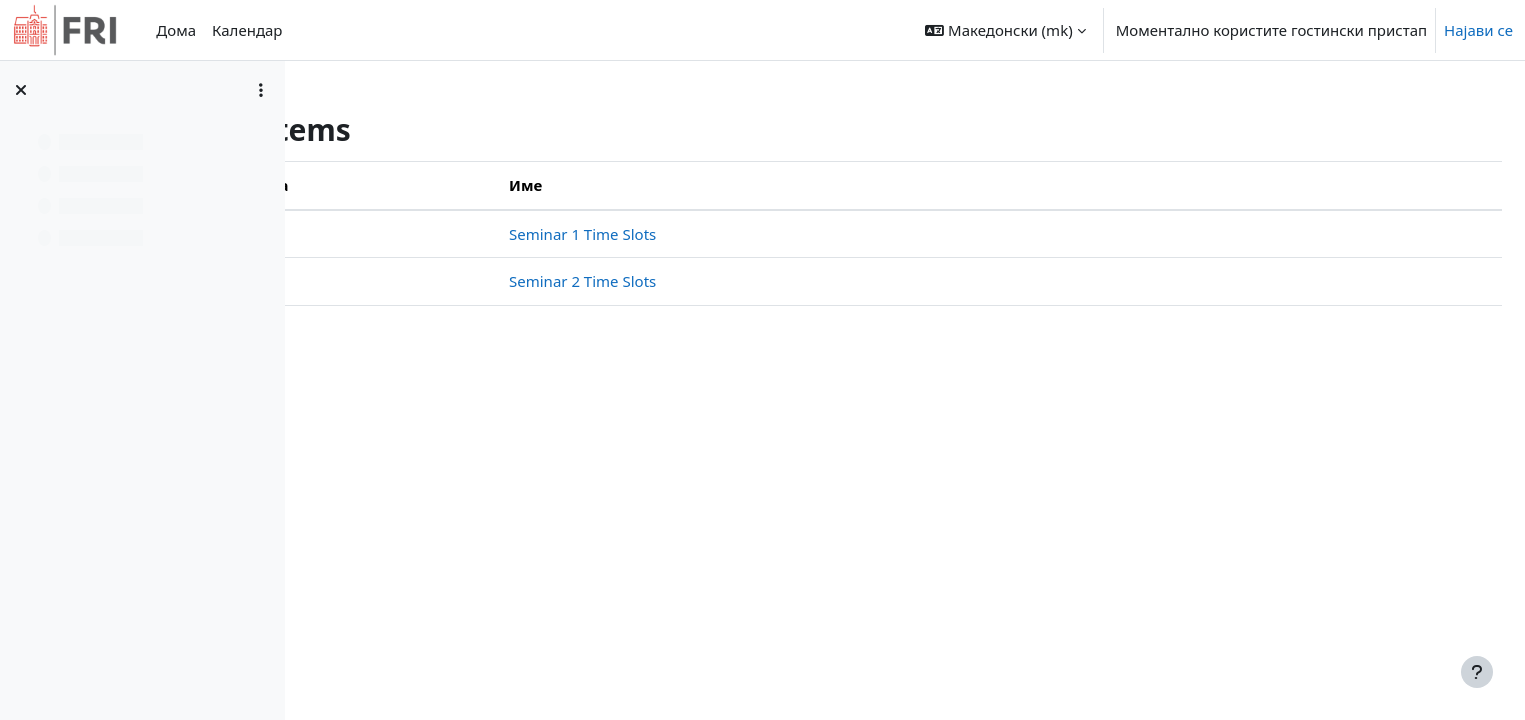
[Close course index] (21, 90)
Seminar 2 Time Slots (771, 281)
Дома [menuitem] (176, 30)
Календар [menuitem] (247, 30)
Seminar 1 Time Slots (771, 234)
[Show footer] (1477, 672)
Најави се (1478, 30)
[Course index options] (261, 90)
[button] (1005, 30)
